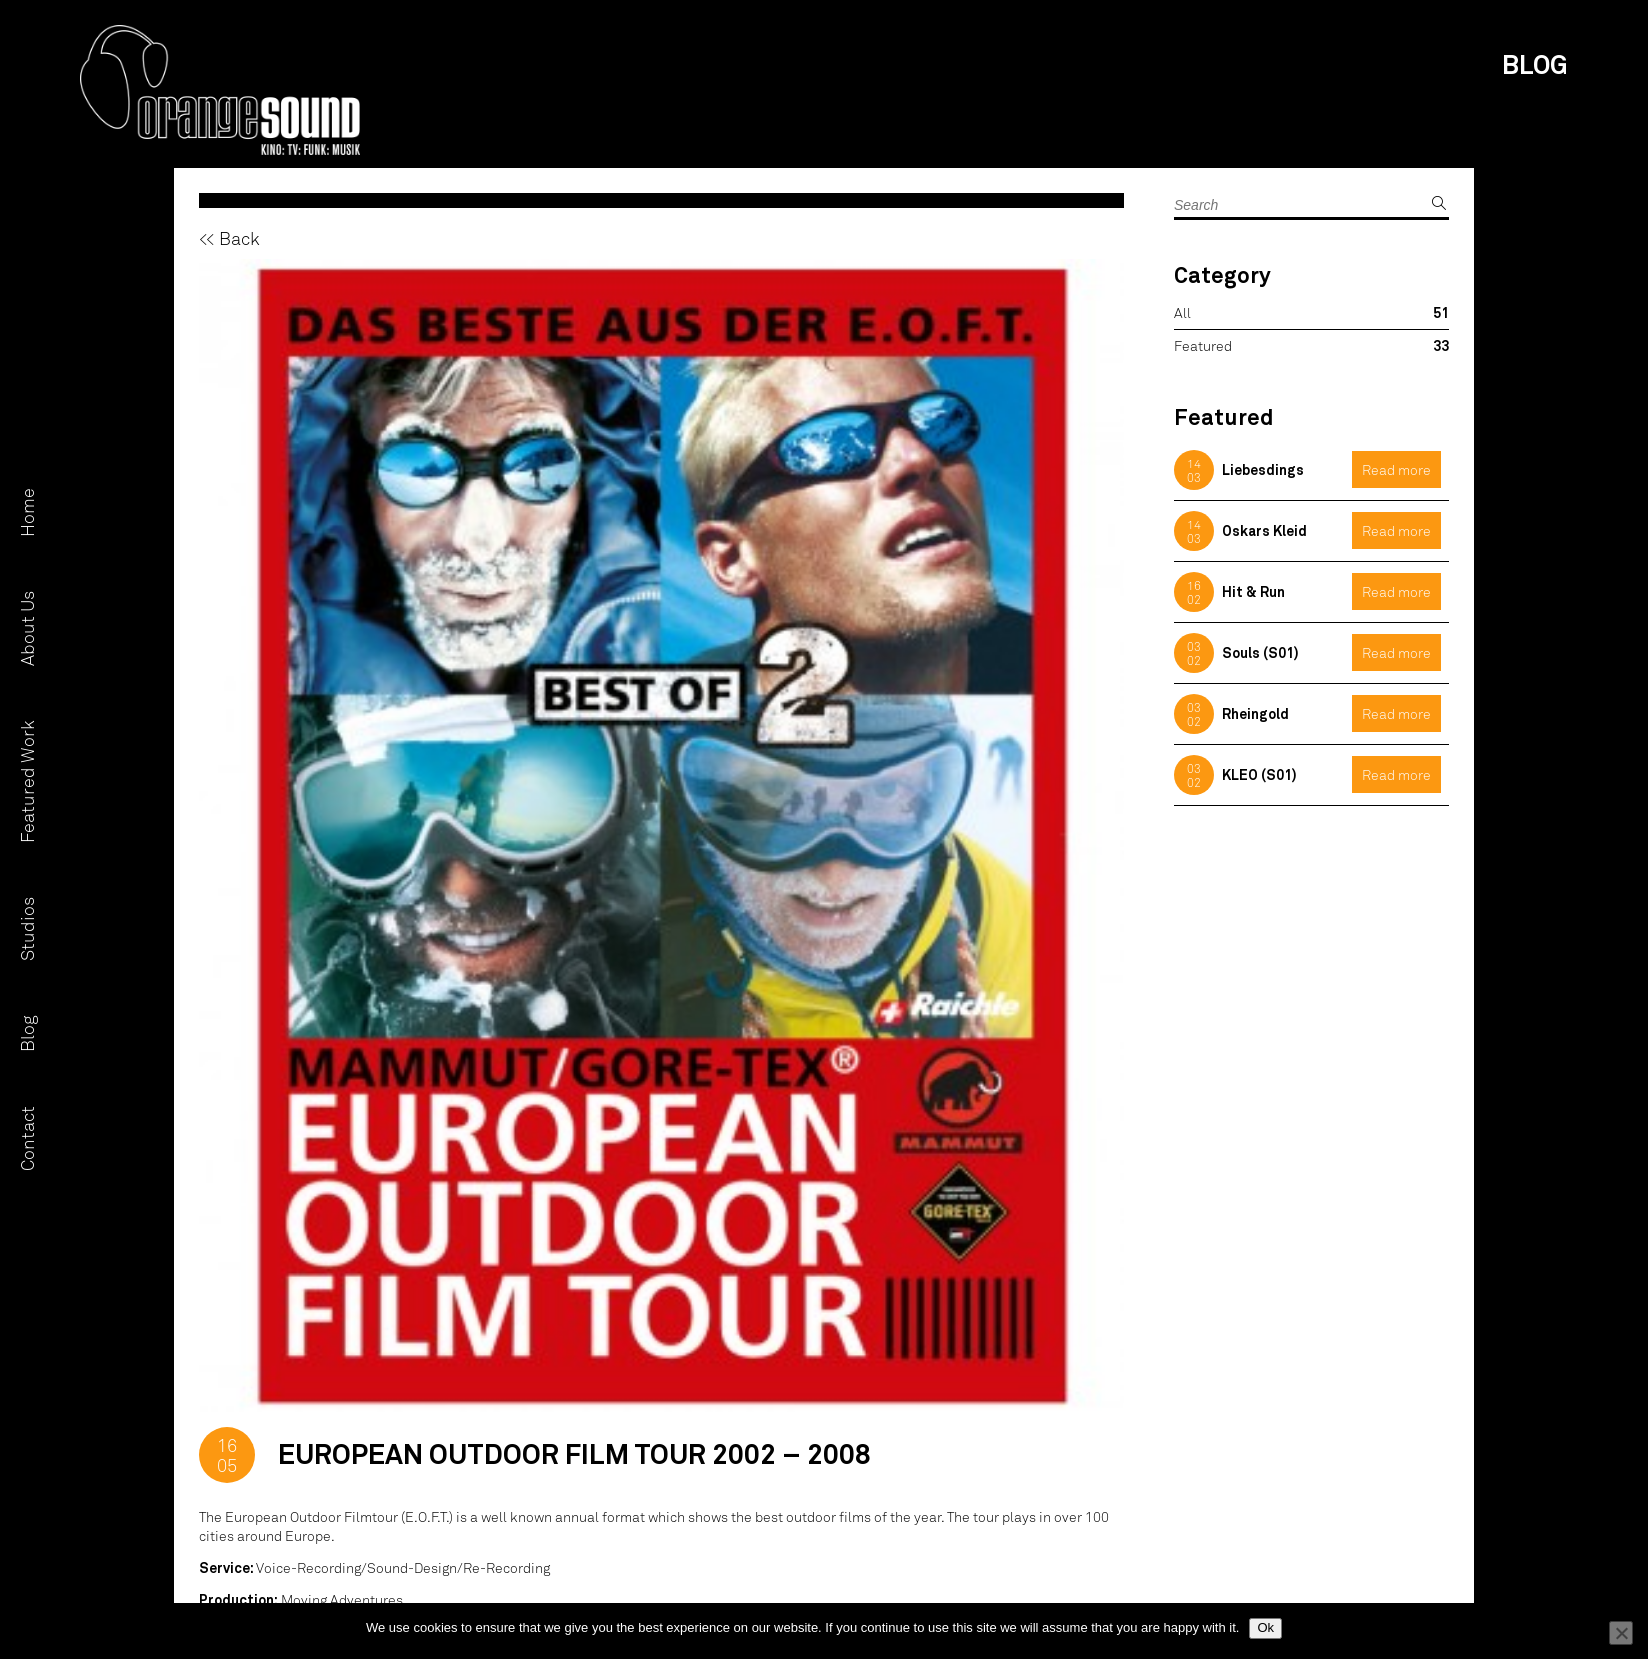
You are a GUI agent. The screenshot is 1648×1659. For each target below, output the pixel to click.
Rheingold (1255, 713)
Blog (27, 1033)
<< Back (229, 238)
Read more (1396, 469)
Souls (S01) (1260, 652)
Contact (27, 1138)
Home (27, 512)
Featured (1203, 345)
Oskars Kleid (1264, 530)
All (1182, 312)
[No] (1621, 1633)
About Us (27, 628)
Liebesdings (1263, 469)
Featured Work (27, 781)
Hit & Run (1253, 591)
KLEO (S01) (1259, 774)
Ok (1265, 1627)
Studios (27, 929)
